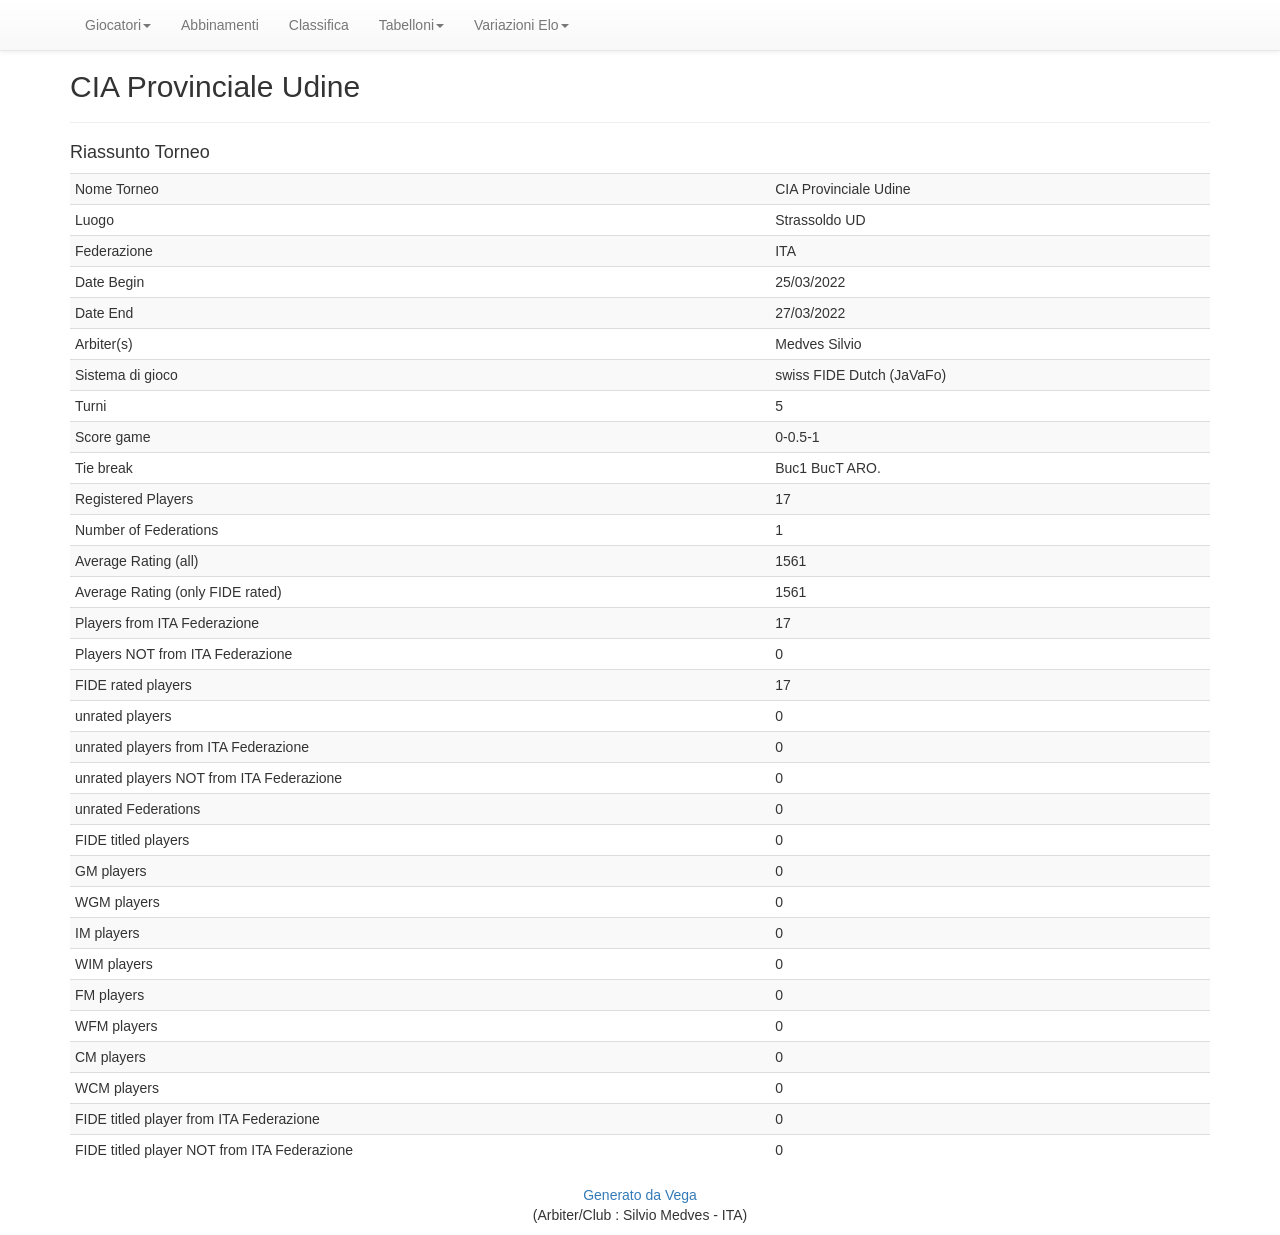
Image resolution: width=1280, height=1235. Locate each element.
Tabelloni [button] (411, 25)
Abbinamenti (220, 25)
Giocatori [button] (118, 25)
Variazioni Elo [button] (521, 25)
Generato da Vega (640, 1195)
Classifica (319, 25)
